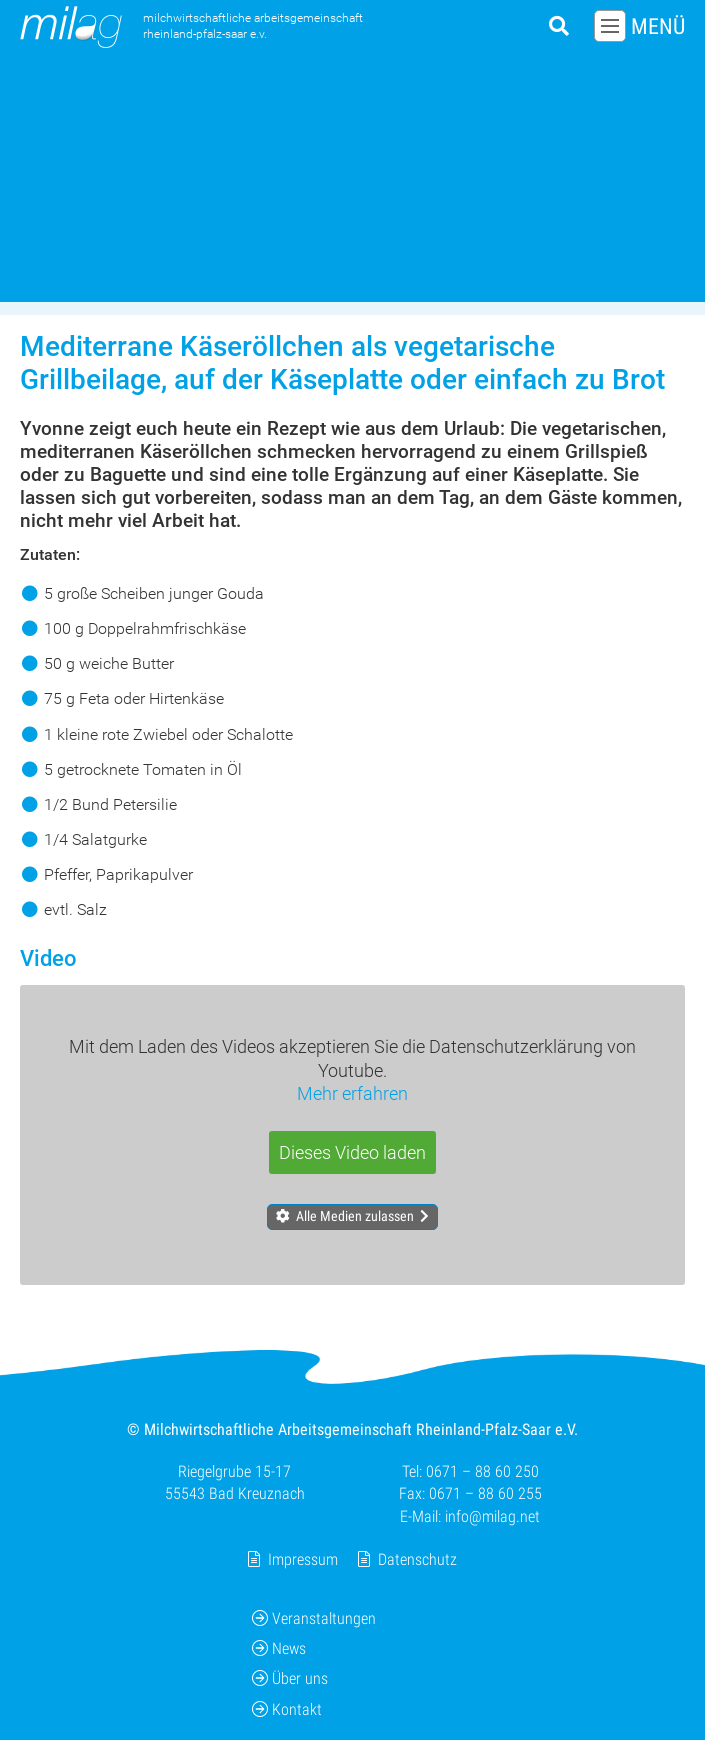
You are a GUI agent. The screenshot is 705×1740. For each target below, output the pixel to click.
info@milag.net (492, 1516)
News (279, 1648)
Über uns (290, 1679)
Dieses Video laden (352, 1152)
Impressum (303, 1559)
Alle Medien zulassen (355, 1217)
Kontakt (287, 1709)
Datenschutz (417, 1559)
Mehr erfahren (352, 1093)
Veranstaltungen (314, 1618)
